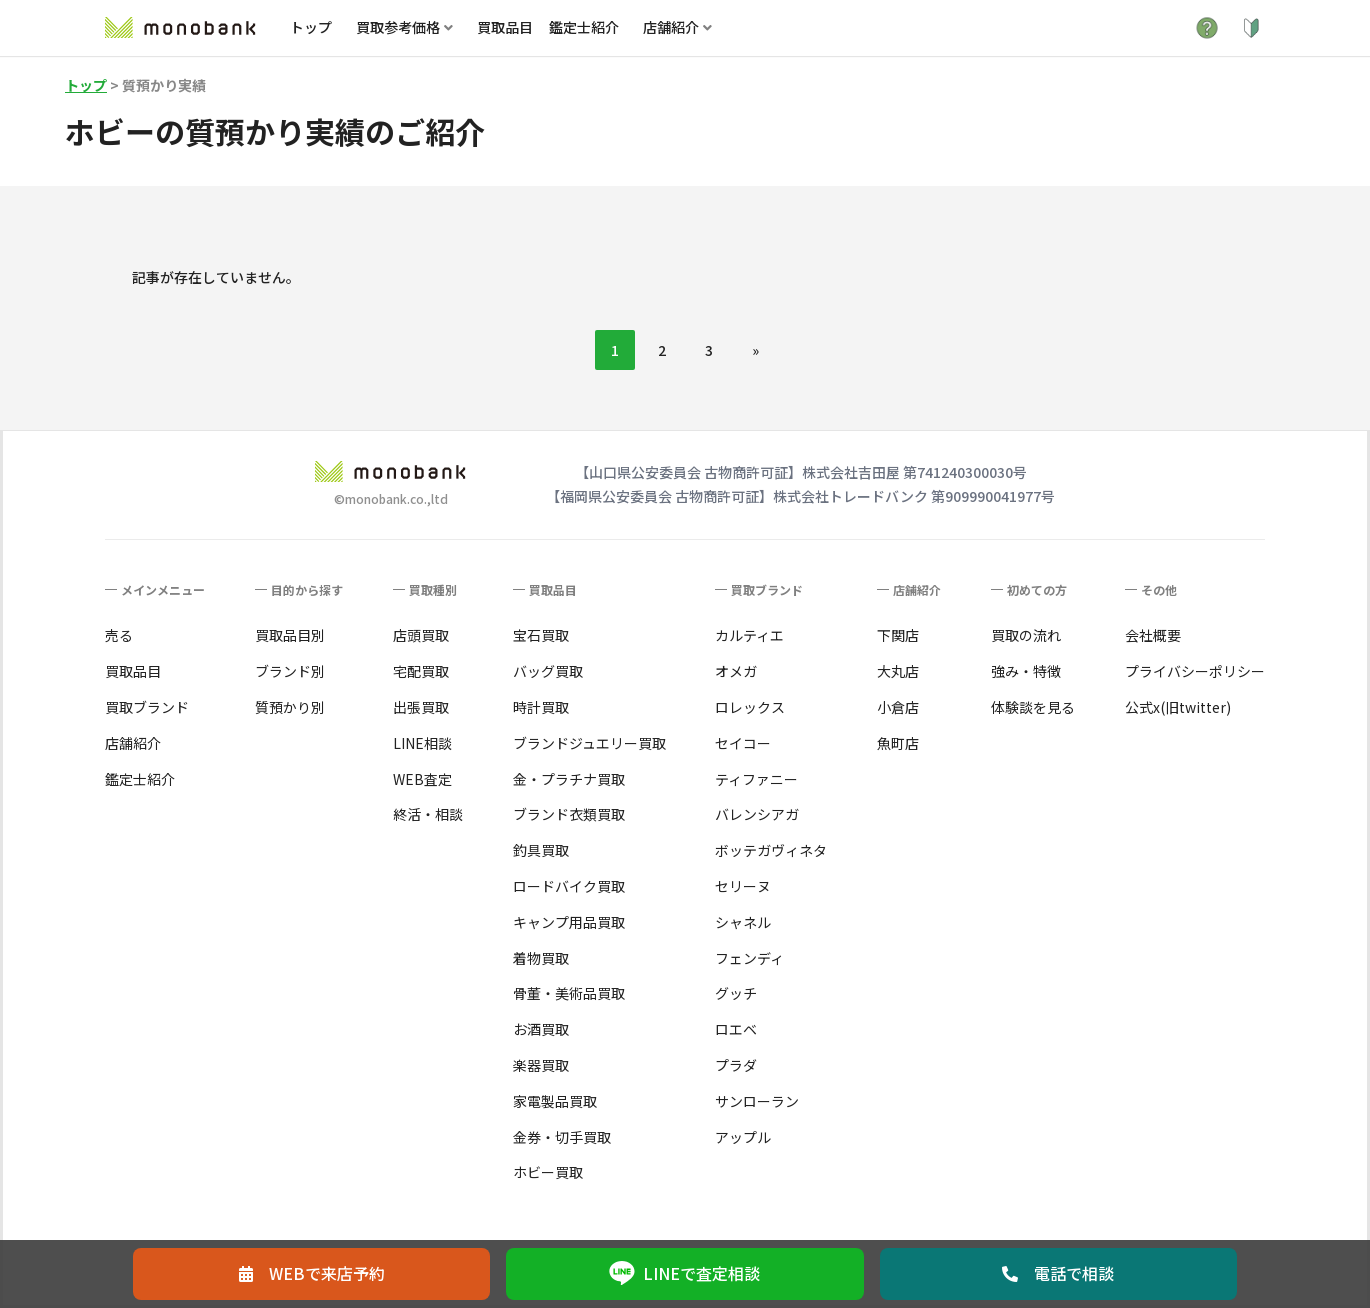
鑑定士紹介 (584, 27)
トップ (311, 27)
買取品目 (505, 27)
